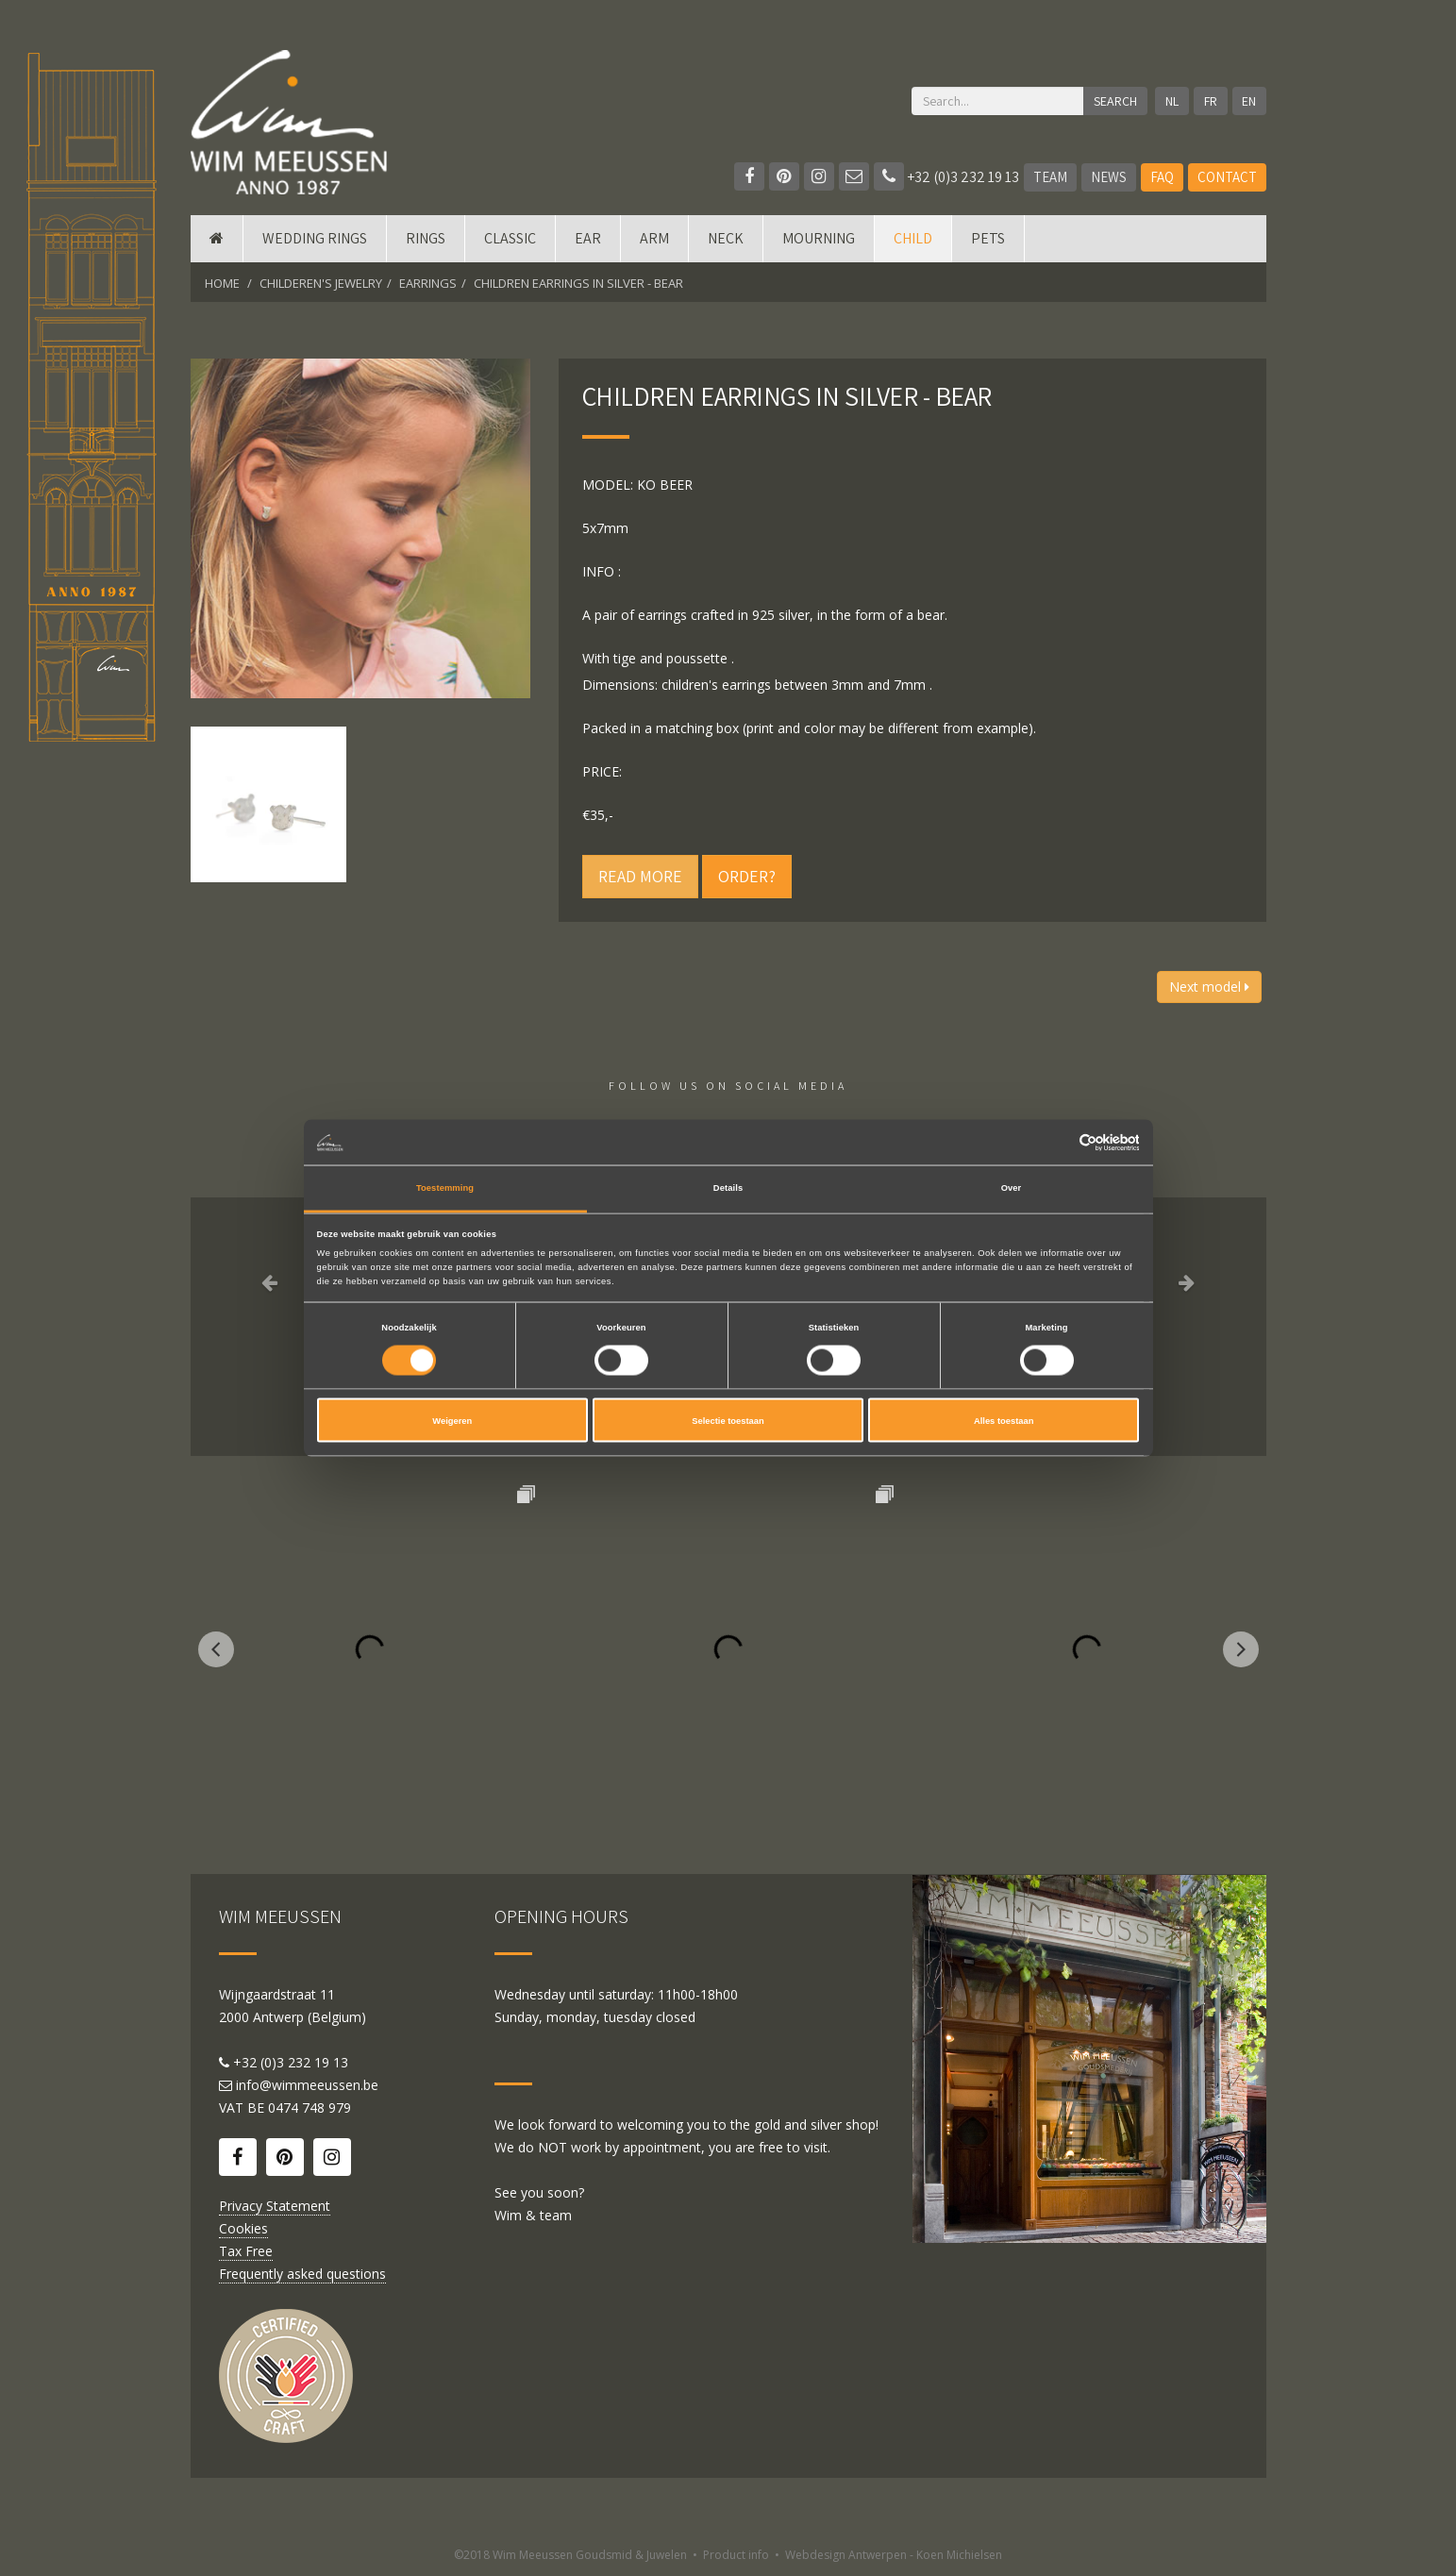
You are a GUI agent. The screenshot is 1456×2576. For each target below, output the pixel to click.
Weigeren (452, 1420)
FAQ (1162, 177)
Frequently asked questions (302, 2274)
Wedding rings (314, 238)
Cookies (243, 2228)
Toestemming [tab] (445, 1188)
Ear (588, 238)
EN (1249, 100)
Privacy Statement (274, 2206)
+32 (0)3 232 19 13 (946, 177)
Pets (988, 238)
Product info (736, 2555)
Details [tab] (728, 1188)
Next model (1209, 986)
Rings (425, 238)
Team (1050, 177)
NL (1172, 100)
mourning (818, 238)
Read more (640, 876)
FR (1210, 100)
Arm (654, 238)
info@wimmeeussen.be (307, 2085)
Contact (1227, 177)
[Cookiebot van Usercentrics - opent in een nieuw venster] (1056, 1142)
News (1109, 177)
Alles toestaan (1003, 1420)
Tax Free (246, 2251)
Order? (747, 876)
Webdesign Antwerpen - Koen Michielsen (893, 2555)
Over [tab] (1011, 1188)
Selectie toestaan (727, 1420)
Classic (510, 238)
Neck (726, 238)
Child (913, 238)
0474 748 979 (309, 2107)
